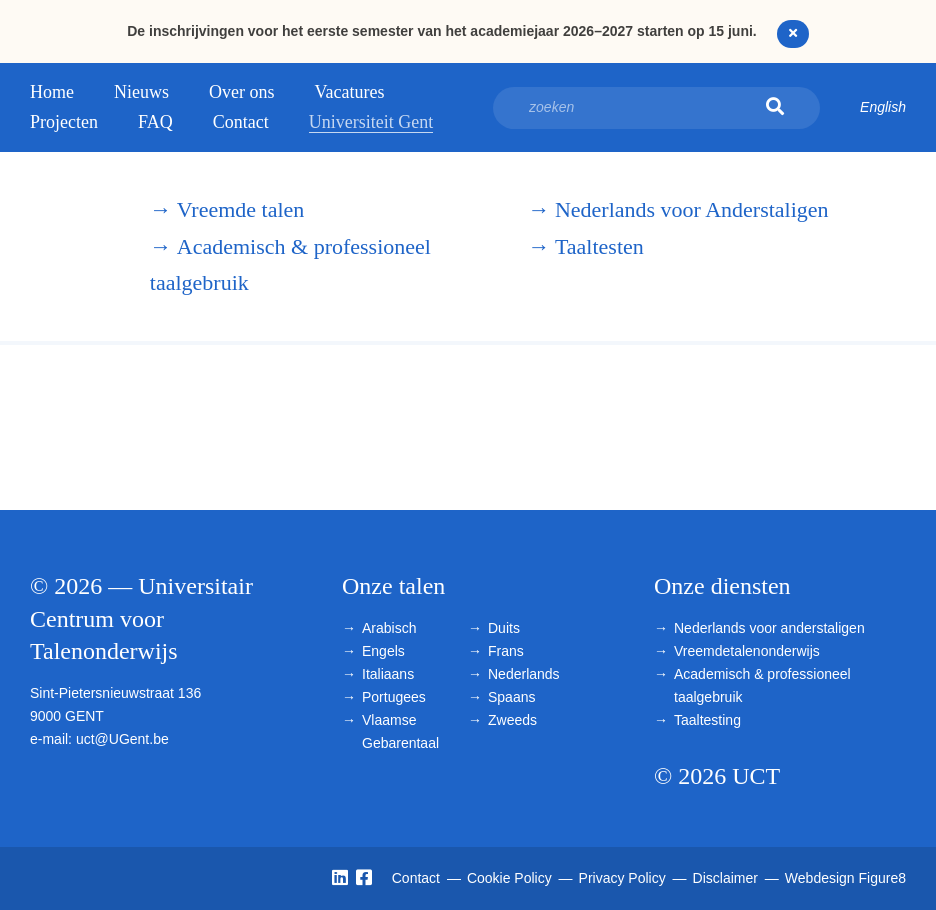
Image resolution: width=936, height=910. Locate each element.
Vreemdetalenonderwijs (747, 651)
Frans (506, 651)
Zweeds (512, 720)
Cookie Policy (511, 878)
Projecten (64, 122)
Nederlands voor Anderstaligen (678, 209)
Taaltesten (586, 246)
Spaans (511, 697)
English (883, 107)
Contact (241, 122)
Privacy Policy (624, 878)
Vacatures (350, 92)
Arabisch (389, 628)
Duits (504, 628)
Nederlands (524, 674)
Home (52, 92)
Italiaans (388, 674)
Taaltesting (707, 720)
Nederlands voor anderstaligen (769, 628)
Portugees (394, 697)
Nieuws (141, 92)
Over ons (242, 92)
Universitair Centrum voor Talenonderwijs (70, 246)
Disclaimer (727, 878)
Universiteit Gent (371, 122)
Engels (383, 651)
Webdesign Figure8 (845, 878)
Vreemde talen (227, 209)
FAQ (155, 122)
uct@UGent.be (122, 739)
